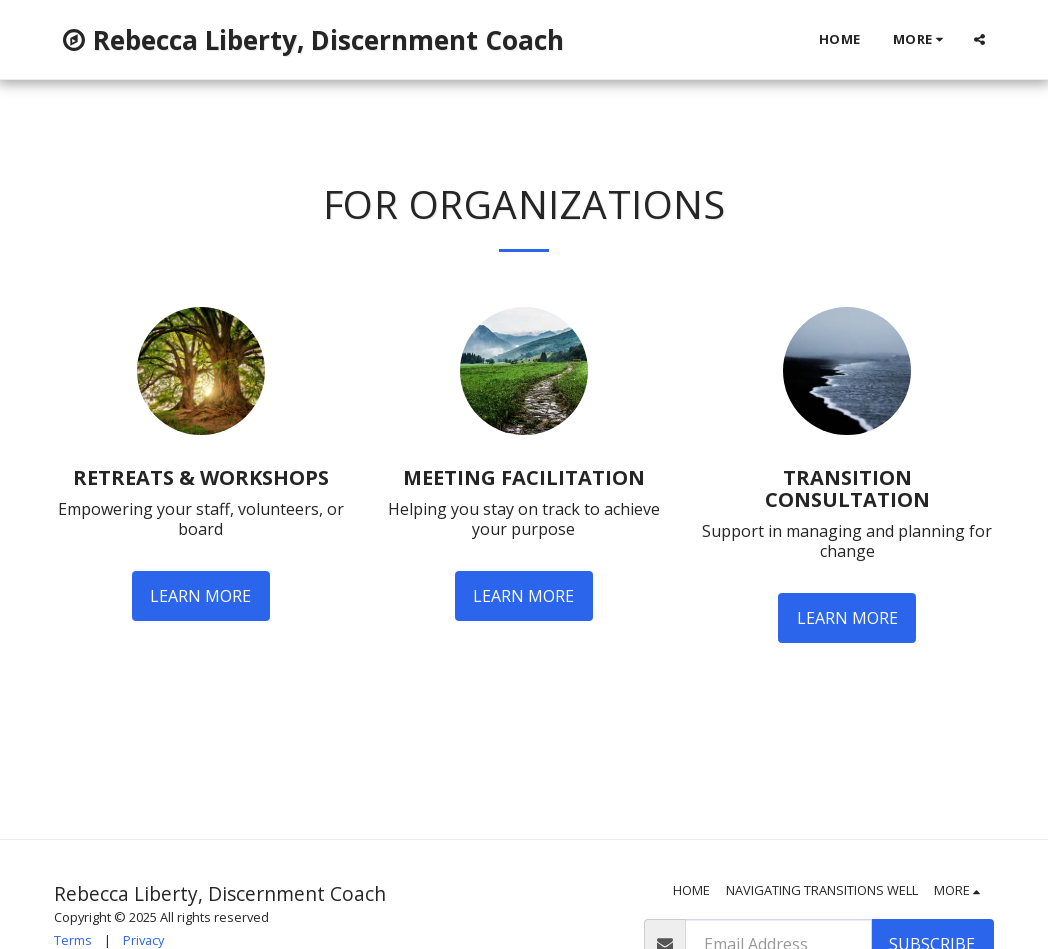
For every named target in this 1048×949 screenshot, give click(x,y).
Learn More (200, 596)
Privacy (143, 940)
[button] (979, 39)
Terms (73, 940)
